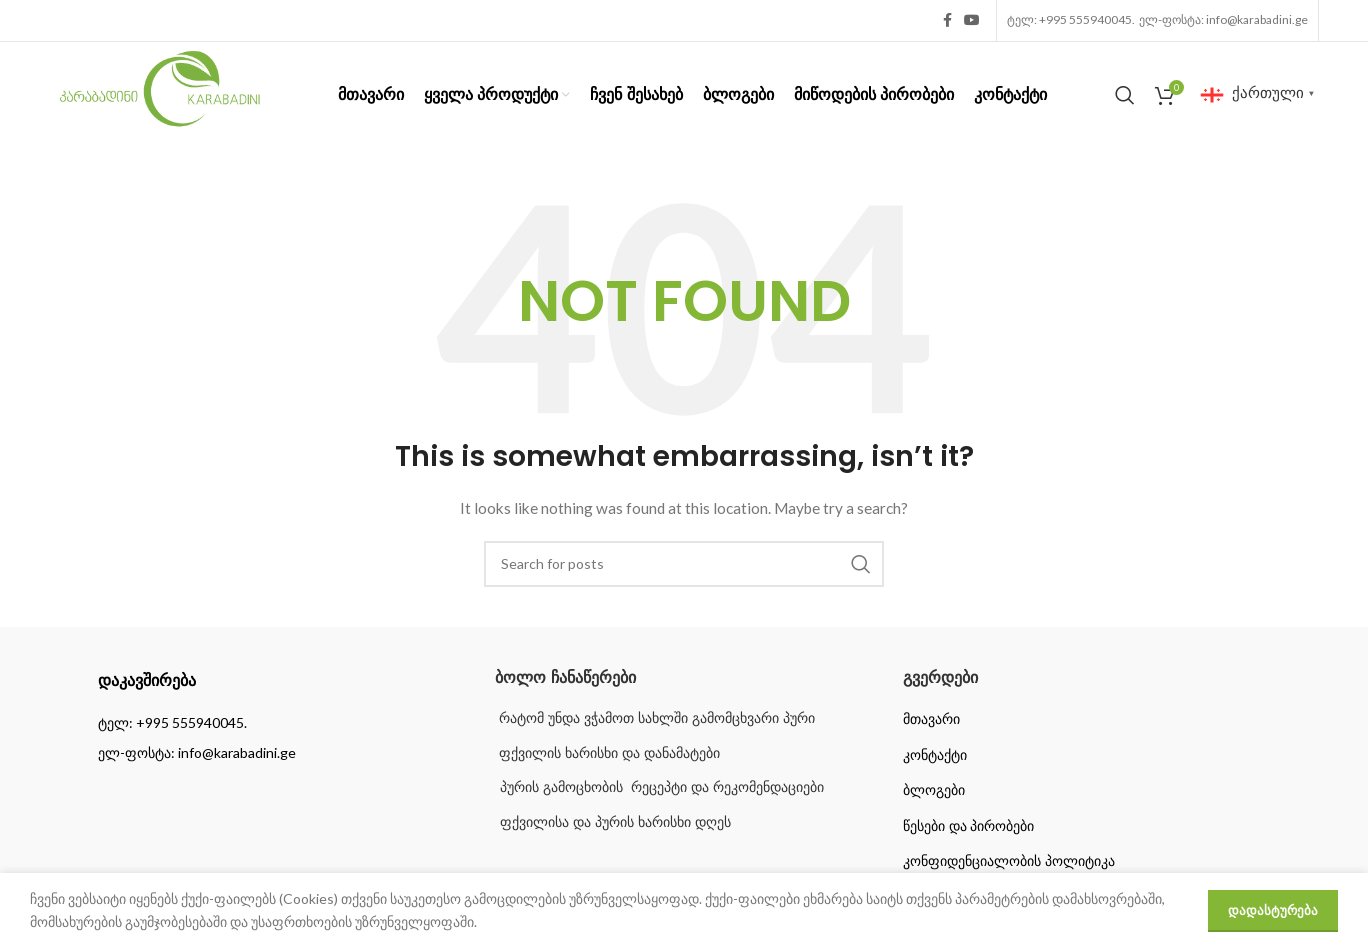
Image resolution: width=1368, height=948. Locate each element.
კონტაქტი (935, 755)
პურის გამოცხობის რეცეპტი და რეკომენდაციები (661, 787)
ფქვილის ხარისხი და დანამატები (607, 753)
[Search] (1125, 95)
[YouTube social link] (972, 20)
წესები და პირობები (969, 826)
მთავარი (931, 719)
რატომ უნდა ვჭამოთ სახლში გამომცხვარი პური (654, 718)
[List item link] (276, 723)
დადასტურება (1273, 910)
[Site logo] (160, 92)
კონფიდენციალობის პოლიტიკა (1009, 861)
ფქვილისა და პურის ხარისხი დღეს (615, 822)
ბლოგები (934, 790)
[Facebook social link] (947, 20)
